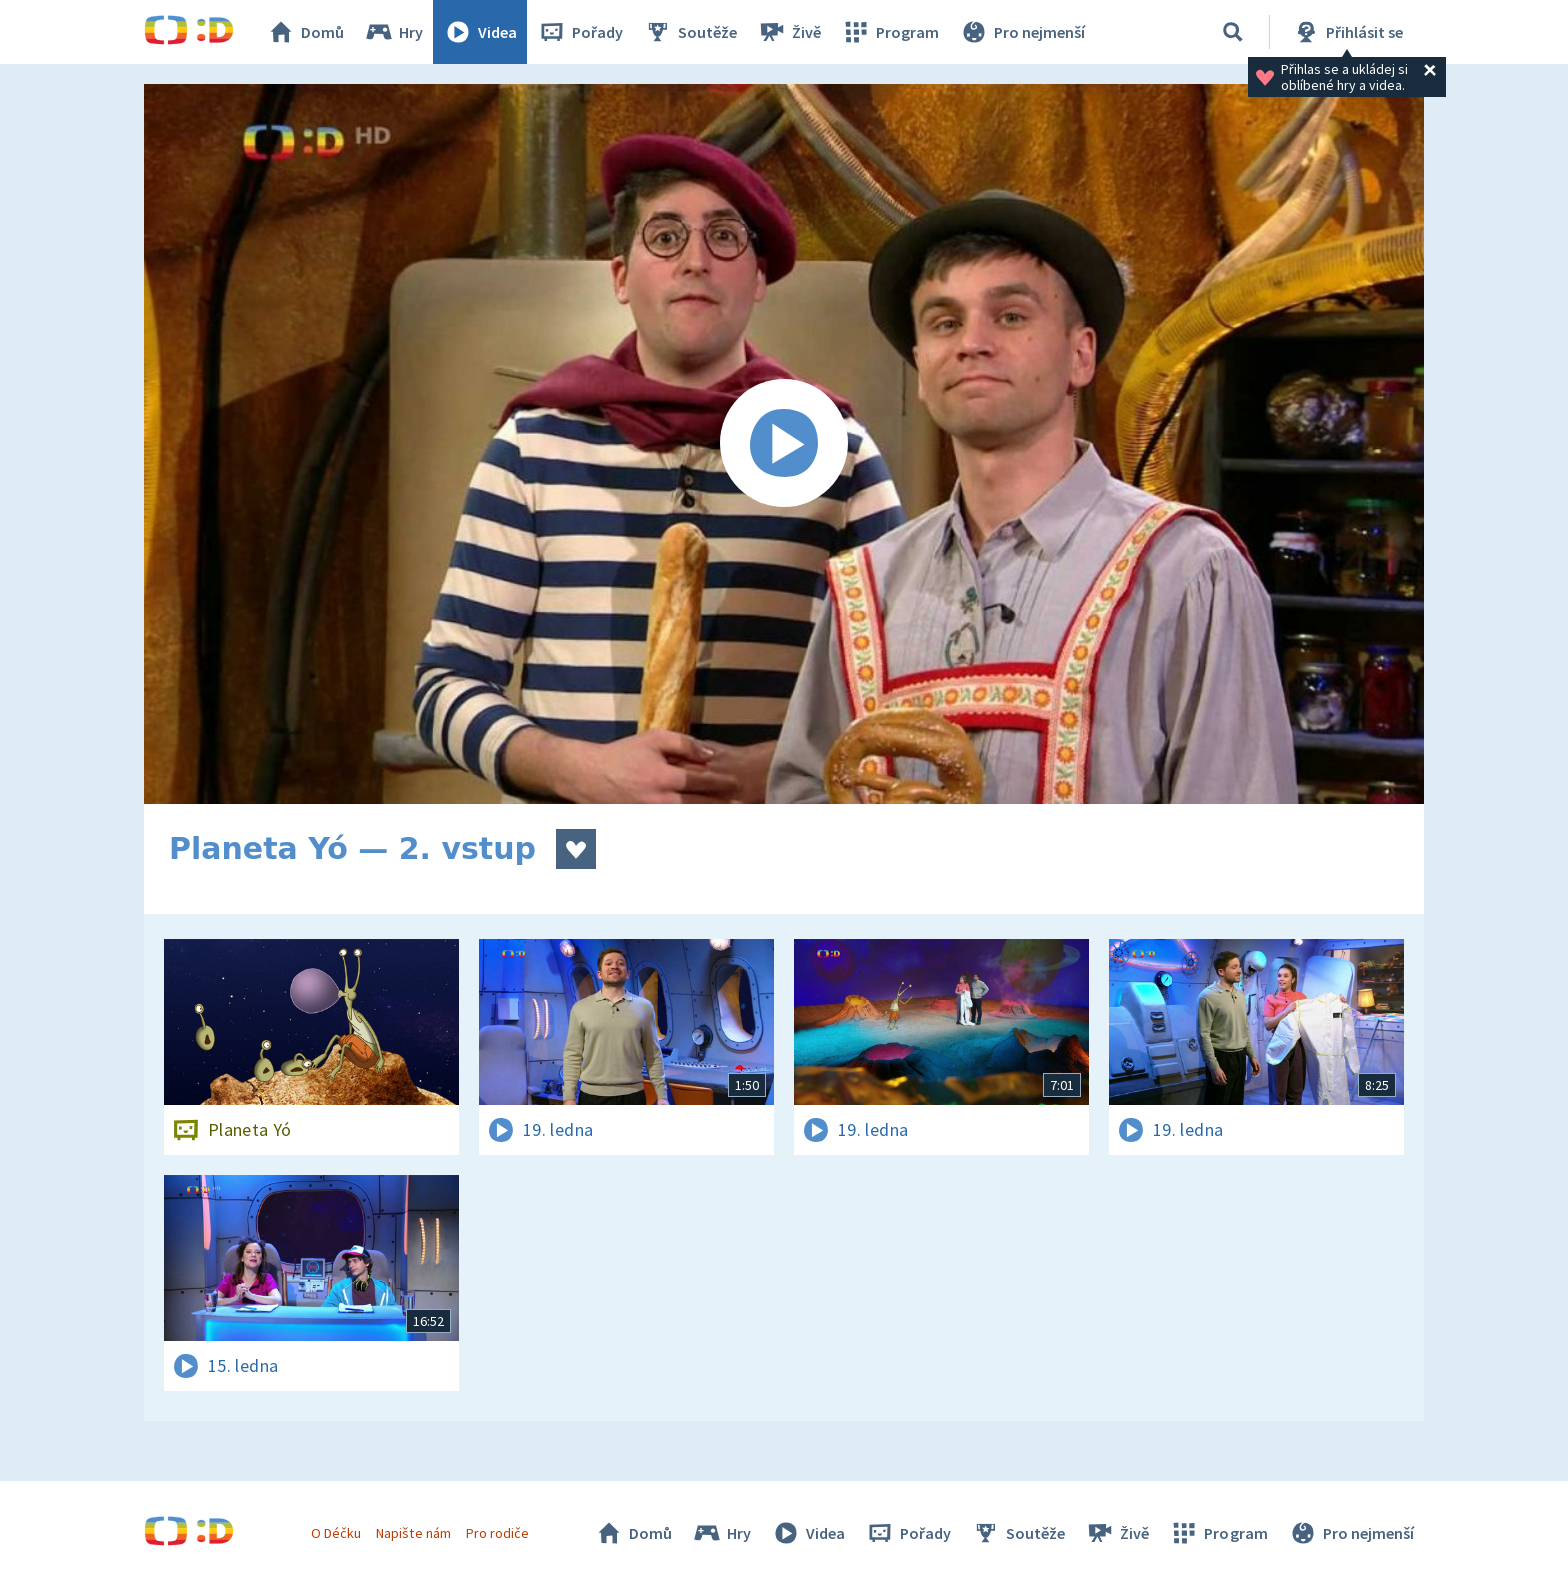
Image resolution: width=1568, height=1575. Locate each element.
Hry (393, 32)
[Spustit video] (784, 444)
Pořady (580, 32)
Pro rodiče (497, 1533)
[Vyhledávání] (1233, 32)
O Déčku (336, 1533)
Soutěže (690, 32)
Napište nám (413, 1533)
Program (890, 32)
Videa (480, 32)
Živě (789, 32)
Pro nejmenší (1022, 32)
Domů (305, 32)
